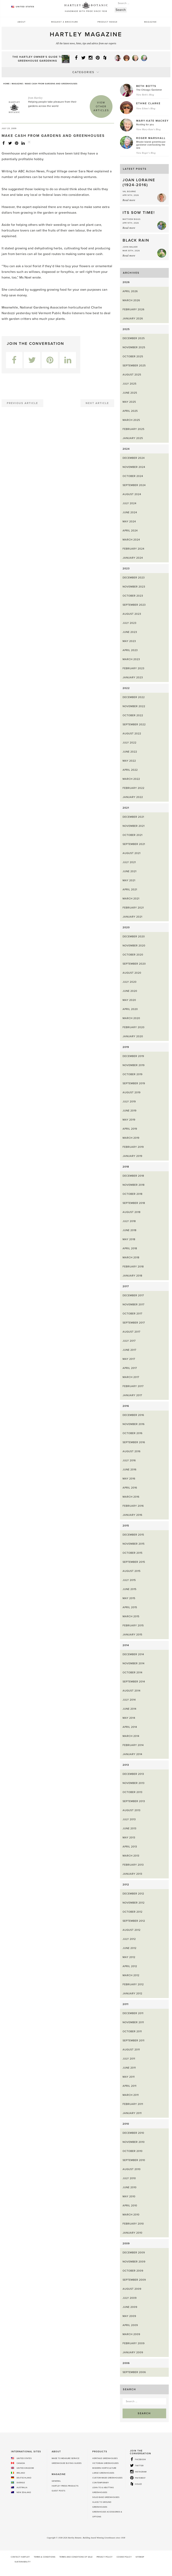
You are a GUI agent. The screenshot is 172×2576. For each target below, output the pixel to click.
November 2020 (134, 945)
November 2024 (134, 467)
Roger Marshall (151, 138)
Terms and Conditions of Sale (76, 2557)
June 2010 (130, 2187)
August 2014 (131, 1690)
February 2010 (133, 2223)
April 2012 (130, 1966)
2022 (126, 688)
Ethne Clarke (148, 103)
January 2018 (132, 1275)
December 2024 (134, 458)
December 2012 (133, 1893)
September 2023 (134, 604)
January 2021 (132, 916)
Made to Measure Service (65, 2458)
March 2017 (131, 1377)
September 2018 (134, 1203)
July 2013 (129, 1819)
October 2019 (132, 1074)
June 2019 (129, 1110)
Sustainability (23, 2562)
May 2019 (129, 1119)
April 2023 (130, 650)
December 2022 (134, 697)
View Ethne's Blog (145, 108)
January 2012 (132, 1993)
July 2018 (129, 1221)
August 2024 (132, 494)
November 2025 (134, 347)
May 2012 (129, 1957)
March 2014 (131, 1736)
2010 (126, 2123)
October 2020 (133, 954)
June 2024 (130, 512)
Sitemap (140, 2557)
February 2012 (133, 1984)
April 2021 (130, 889)
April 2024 (130, 530)
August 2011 (131, 2049)
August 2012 (131, 1930)
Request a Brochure (64, 22)
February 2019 (133, 1147)
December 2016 (133, 1415)
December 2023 (134, 577)
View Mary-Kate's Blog (148, 129)
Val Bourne (129, 191)
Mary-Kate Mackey (152, 120)
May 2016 (129, 1478)
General (56, 2481)
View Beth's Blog (145, 94)
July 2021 (129, 862)
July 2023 (129, 623)
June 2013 (129, 1828)
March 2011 (131, 2095)
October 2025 (133, 356)
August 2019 (131, 1092)
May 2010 (129, 2196)
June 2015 (129, 1589)
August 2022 (132, 733)
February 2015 (133, 1625)
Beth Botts (146, 86)
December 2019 (133, 1056)
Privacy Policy (105, 2557)
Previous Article (22, 403)
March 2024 (131, 539)
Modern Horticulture (104, 2468)
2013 (126, 1765)
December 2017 (133, 1295)
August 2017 (131, 1331)
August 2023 (132, 614)
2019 (126, 1047)
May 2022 (129, 760)
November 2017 (133, 1304)
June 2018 (129, 1230)
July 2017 (129, 1340)
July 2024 (129, 503)
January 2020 (133, 1036)
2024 (126, 449)
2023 (126, 568)
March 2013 (131, 1855)
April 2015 (130, 1607)
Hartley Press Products (65, 2486)
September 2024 (134, 485)
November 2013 (134, 1783)
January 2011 (132, 2113)
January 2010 (132, 2232)
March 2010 (131, 2214)
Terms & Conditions (44, 2557)
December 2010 (133, 2133)
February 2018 (133, 1266)
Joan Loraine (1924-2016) (139, 182)
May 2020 (129, 1000)
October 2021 (132, 835)
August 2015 (131, 1571)
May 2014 (129, 1718)
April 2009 (130, 2325)
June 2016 (129, 1469)
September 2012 (134, 1921)
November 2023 (134, 586)
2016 (126, 1406)
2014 (126, 1645)
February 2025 (133, 429)
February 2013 (133, 1864)
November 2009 (134, 2261)
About (22, 22)
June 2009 (130, 2307)
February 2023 (133, 668)
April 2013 (130, 1846)
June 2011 (129, 2067)
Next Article (97, 403)
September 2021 (134, 844)
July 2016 (129, 1460)
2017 (126, 1286)
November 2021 (134, 826)
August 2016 (131, 1451)
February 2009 (134, 2343)
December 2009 (134, 2252)
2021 (126, 807)
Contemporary (100, 2482)
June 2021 (129, 871)
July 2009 (130, 2298)
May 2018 (129, 1239)
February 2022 (133, 788)
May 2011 (129, 2076)
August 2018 (131, 1212)
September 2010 (134, 2160)
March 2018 (131, 1257)
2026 (126, 282)
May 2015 (129, 1598)
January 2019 (132, 1156)
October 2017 (132, 1313)
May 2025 (129, 402)
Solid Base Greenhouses (105, 2497)
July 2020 (130, 982)
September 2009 (134, 2279)
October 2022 (133, 715)
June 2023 (130, 632)
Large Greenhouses (103, 2473)
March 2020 (131, 1018)
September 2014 (134, 1681)
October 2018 (132, 1194)
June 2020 (130, 991)
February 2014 (133, 1745)
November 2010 (134, 2142)
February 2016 (133, 1506)
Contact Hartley (20, 2557)
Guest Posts (58, 2491)
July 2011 (129, 2058)
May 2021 (129, 880)
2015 (126, 1525)
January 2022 (133, 797)
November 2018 (134, 1185)
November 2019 (134, 1065)
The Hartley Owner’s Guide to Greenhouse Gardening (37, 58)
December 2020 (134, 936)
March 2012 (131, 1975)
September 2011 (133, 2040)
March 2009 (131, 2334)
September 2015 (134, 1562)
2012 (126, 1884)
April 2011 (129, 2086)
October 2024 (133, 476)
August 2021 (131, 853)
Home (6, 84)
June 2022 (130, 751)
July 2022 (129, 742)
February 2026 (133, 309)
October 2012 (132, 1911)
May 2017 (129, 1359)
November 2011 (133, 2022)
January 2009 (133, 2352)
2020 (126, 927)
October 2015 (132, 1553)
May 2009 (129, 2316)
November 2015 (134, 1543)
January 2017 (132, 1395)
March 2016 (131, 1496)
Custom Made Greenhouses (107, 2478)
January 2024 (133, 557)
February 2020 (134, 1027)
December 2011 (133, 2013)
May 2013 (129, 1837)
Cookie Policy (124, 2557)
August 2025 (132, 374)
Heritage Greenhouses (105, 2458)
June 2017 (129, 1350)
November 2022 (134, 706)
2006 (126, 2363)
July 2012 (129, 1939)
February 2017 (133, 1386)
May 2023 (129, 641)
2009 (126, 2243)
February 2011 (133, 2104)
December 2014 (133, 1654)
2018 (126, 1166)
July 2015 (129, 1580)
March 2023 (131, 659)
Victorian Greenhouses (105, 2463)
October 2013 (132, 1792)
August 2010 (132, 2169)
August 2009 (132, 2289)
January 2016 (132, 1515)
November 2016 (134, 1424)
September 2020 (134, 963)
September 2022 (134, 724)
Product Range (108, 22)
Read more (129, 200)
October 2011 (132, 2031)
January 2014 (132, 1754)
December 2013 (133, 1774)
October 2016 (132, 1433)
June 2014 (129, 1708)
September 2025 (134, 365)
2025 (126, 329)
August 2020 (132, 972)
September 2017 (134, 1322)
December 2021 (133, 817)
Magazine (150, 22)
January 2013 (132, 1874)
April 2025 (130, 411)
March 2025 (131, 420)
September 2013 (134, 1801)
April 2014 (130, 1727)
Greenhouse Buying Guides (67, 2463)
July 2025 (129, 383)
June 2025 (130, 392)
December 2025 (134, 338)
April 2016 (130, 1487)
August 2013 (131, 1810)
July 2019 (129, 1101)
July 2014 (129, 1699)
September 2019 (134, 1083)
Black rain (136, 240)
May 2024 (129, 521)
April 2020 (130, 1009)
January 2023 (133, 677)
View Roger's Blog (146, 153)
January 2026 (133, 318)
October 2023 (133, 595)
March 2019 (131, 1138)
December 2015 (133, 1534)
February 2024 (133, 548)
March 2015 (131, 1616)
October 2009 (133, 2270)
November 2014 (134, 1663)
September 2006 (134, 2372)
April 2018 (130, 1248)
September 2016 (134, 1442)
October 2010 (133, 2151)
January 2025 (133, 438)
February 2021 (133, 907)
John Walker (130, 247)
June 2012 (129, 1948)
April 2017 (130, 1368)
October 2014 (132, 1672)
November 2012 (134, 1902)
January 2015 (132, 1634)
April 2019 (130, 1128)
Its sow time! (139, 212)
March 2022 (131, 779)
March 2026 (131, 300)
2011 (125, 2004)
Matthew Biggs (131, 219)
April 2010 (130, 2205)
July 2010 (129, 2178)
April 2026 (130, 291)
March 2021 (131, 898)
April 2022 (130, 770)
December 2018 (133, 1175)
